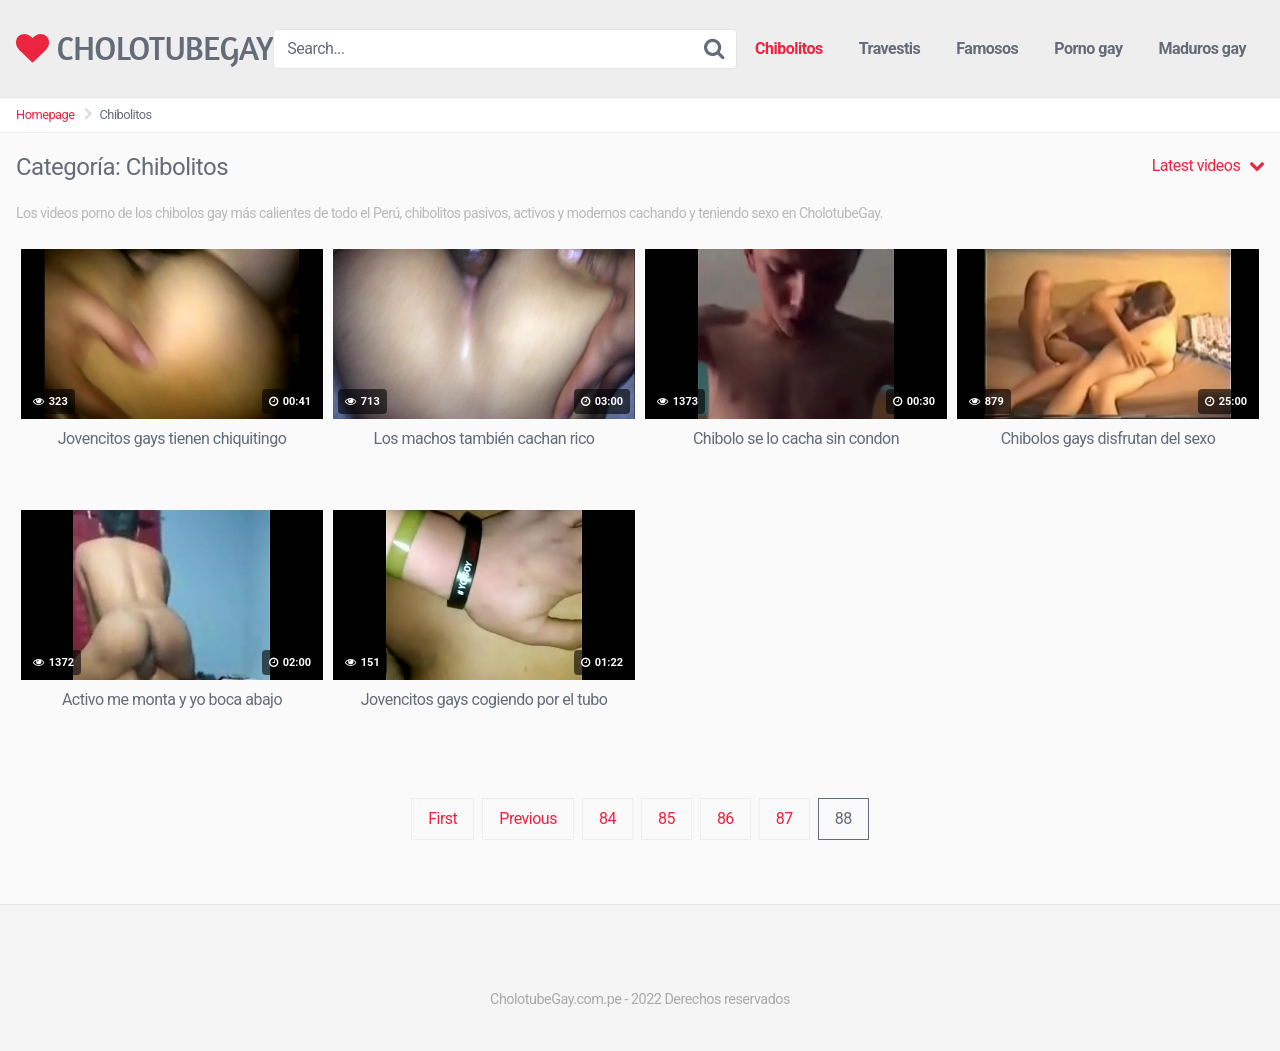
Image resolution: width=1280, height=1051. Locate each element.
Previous (528, 818)
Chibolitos (789, 48)
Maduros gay (1202, 48)
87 (784, 818)
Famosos (987, 48)
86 (725, 818)
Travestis (890, 48)
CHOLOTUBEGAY (144, 48)
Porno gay (1088, 48)
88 (843, 818)
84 (607, 818)
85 (666, 818)
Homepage (45, 114)
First (442, 818)
